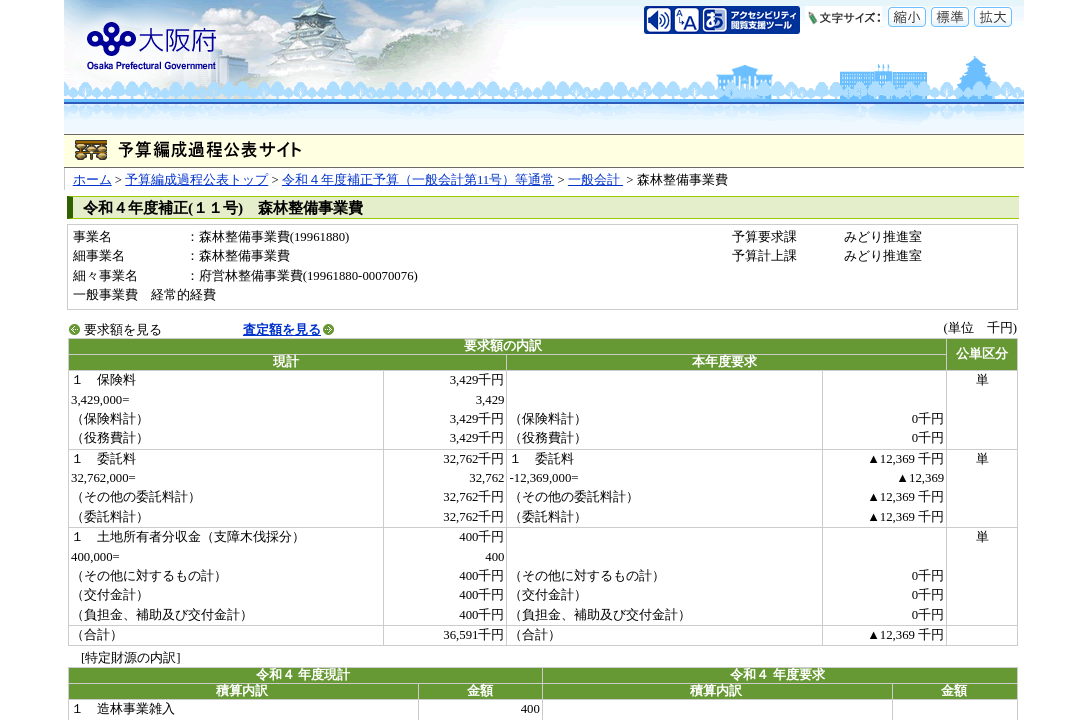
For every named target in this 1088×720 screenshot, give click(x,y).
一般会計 (595, 180)
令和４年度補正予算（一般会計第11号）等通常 (418, 180)
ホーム (92, 180)
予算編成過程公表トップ (196, 180)
